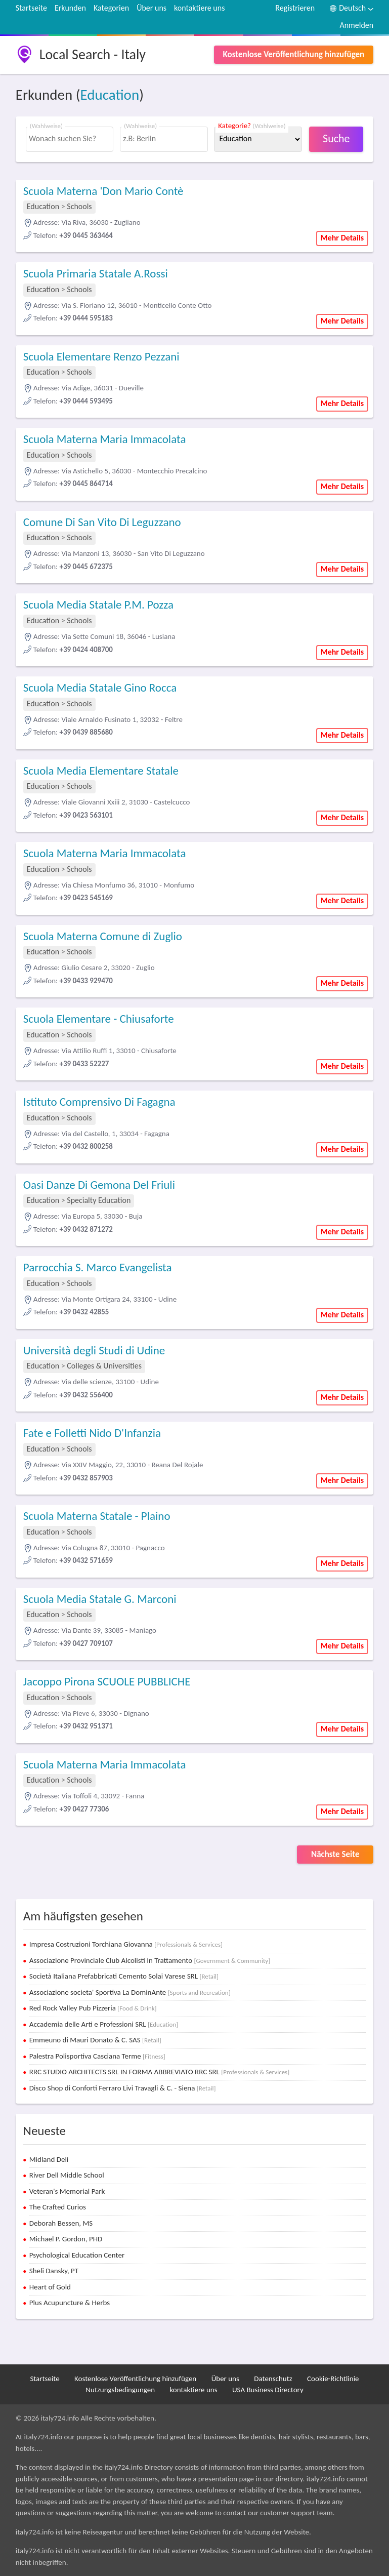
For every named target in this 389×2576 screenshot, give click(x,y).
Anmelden (356, 25)
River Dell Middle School (66, 2175)
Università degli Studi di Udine (94, 1350)
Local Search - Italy (92, 54)
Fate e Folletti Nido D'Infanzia (92, 1433)
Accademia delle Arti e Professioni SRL (103, 2024)
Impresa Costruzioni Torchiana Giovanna (126, 1944)
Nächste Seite (335, 1854)
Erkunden (70, 8)
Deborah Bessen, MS (61, 2223)
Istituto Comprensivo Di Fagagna (99, 1102)
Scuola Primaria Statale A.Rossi (95, 273)
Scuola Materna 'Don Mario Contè (103, 191)
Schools (79, 206)
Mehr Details (342, 238)
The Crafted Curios (57, 2206)
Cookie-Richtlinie (333, 2378)
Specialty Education (99, 1200)
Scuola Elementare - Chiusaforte (98, 1019)
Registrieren (295, 8)
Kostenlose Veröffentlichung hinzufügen (294, 54)
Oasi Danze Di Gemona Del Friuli (99, 1185)
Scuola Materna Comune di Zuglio (102, 936)
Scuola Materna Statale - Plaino (96, 1516)
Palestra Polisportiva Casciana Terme (97, 2056)
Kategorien (111, 8)
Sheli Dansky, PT (53, 2270)
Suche (336, 138)
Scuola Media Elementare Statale (101, 770)
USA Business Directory (268, 2389)
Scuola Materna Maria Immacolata (104, 439)
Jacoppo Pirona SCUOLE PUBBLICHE (107, 1681)
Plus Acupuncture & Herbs (69, 2302)
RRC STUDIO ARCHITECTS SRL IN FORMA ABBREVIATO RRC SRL (159, 2071)
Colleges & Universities (104, 1366)
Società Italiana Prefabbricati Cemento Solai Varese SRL (124, 1976)
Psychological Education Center (76, 2255)
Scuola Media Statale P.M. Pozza (98, 604)
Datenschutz (273, 2378)
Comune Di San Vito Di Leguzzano (102, 522)
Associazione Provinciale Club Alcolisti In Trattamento (149, 1960)
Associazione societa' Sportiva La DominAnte (130, 1992)
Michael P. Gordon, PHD (66, 2238)
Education (110, 95)
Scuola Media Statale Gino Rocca (100, 687)
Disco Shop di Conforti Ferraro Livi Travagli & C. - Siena (122, 2087)
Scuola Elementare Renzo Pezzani (101, 356)
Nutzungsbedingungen (120, 2389)
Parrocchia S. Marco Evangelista (97, 1267)
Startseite (31, 8)
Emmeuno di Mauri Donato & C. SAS (95, 2039)
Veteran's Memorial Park (67, 2191)
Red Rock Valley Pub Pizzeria (93, 2007)
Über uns (151, 8)
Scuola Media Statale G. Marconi (100, 1599)
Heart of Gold (50, 2286)
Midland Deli (49, 2159)
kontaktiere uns (199, 8)
